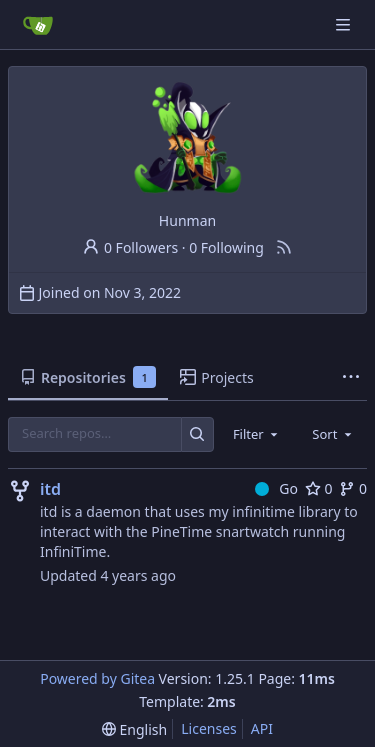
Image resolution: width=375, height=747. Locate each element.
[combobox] (257, 434)
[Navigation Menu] (345, 24)
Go (276, 488)
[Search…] (197, 434)
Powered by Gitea (97, 678)
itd (50, 489)
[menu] (134, 729)
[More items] (351, 378)
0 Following (226, 247)
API (262, 728)
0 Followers (130, 247)
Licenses (209, 728)
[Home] (38, 25)
